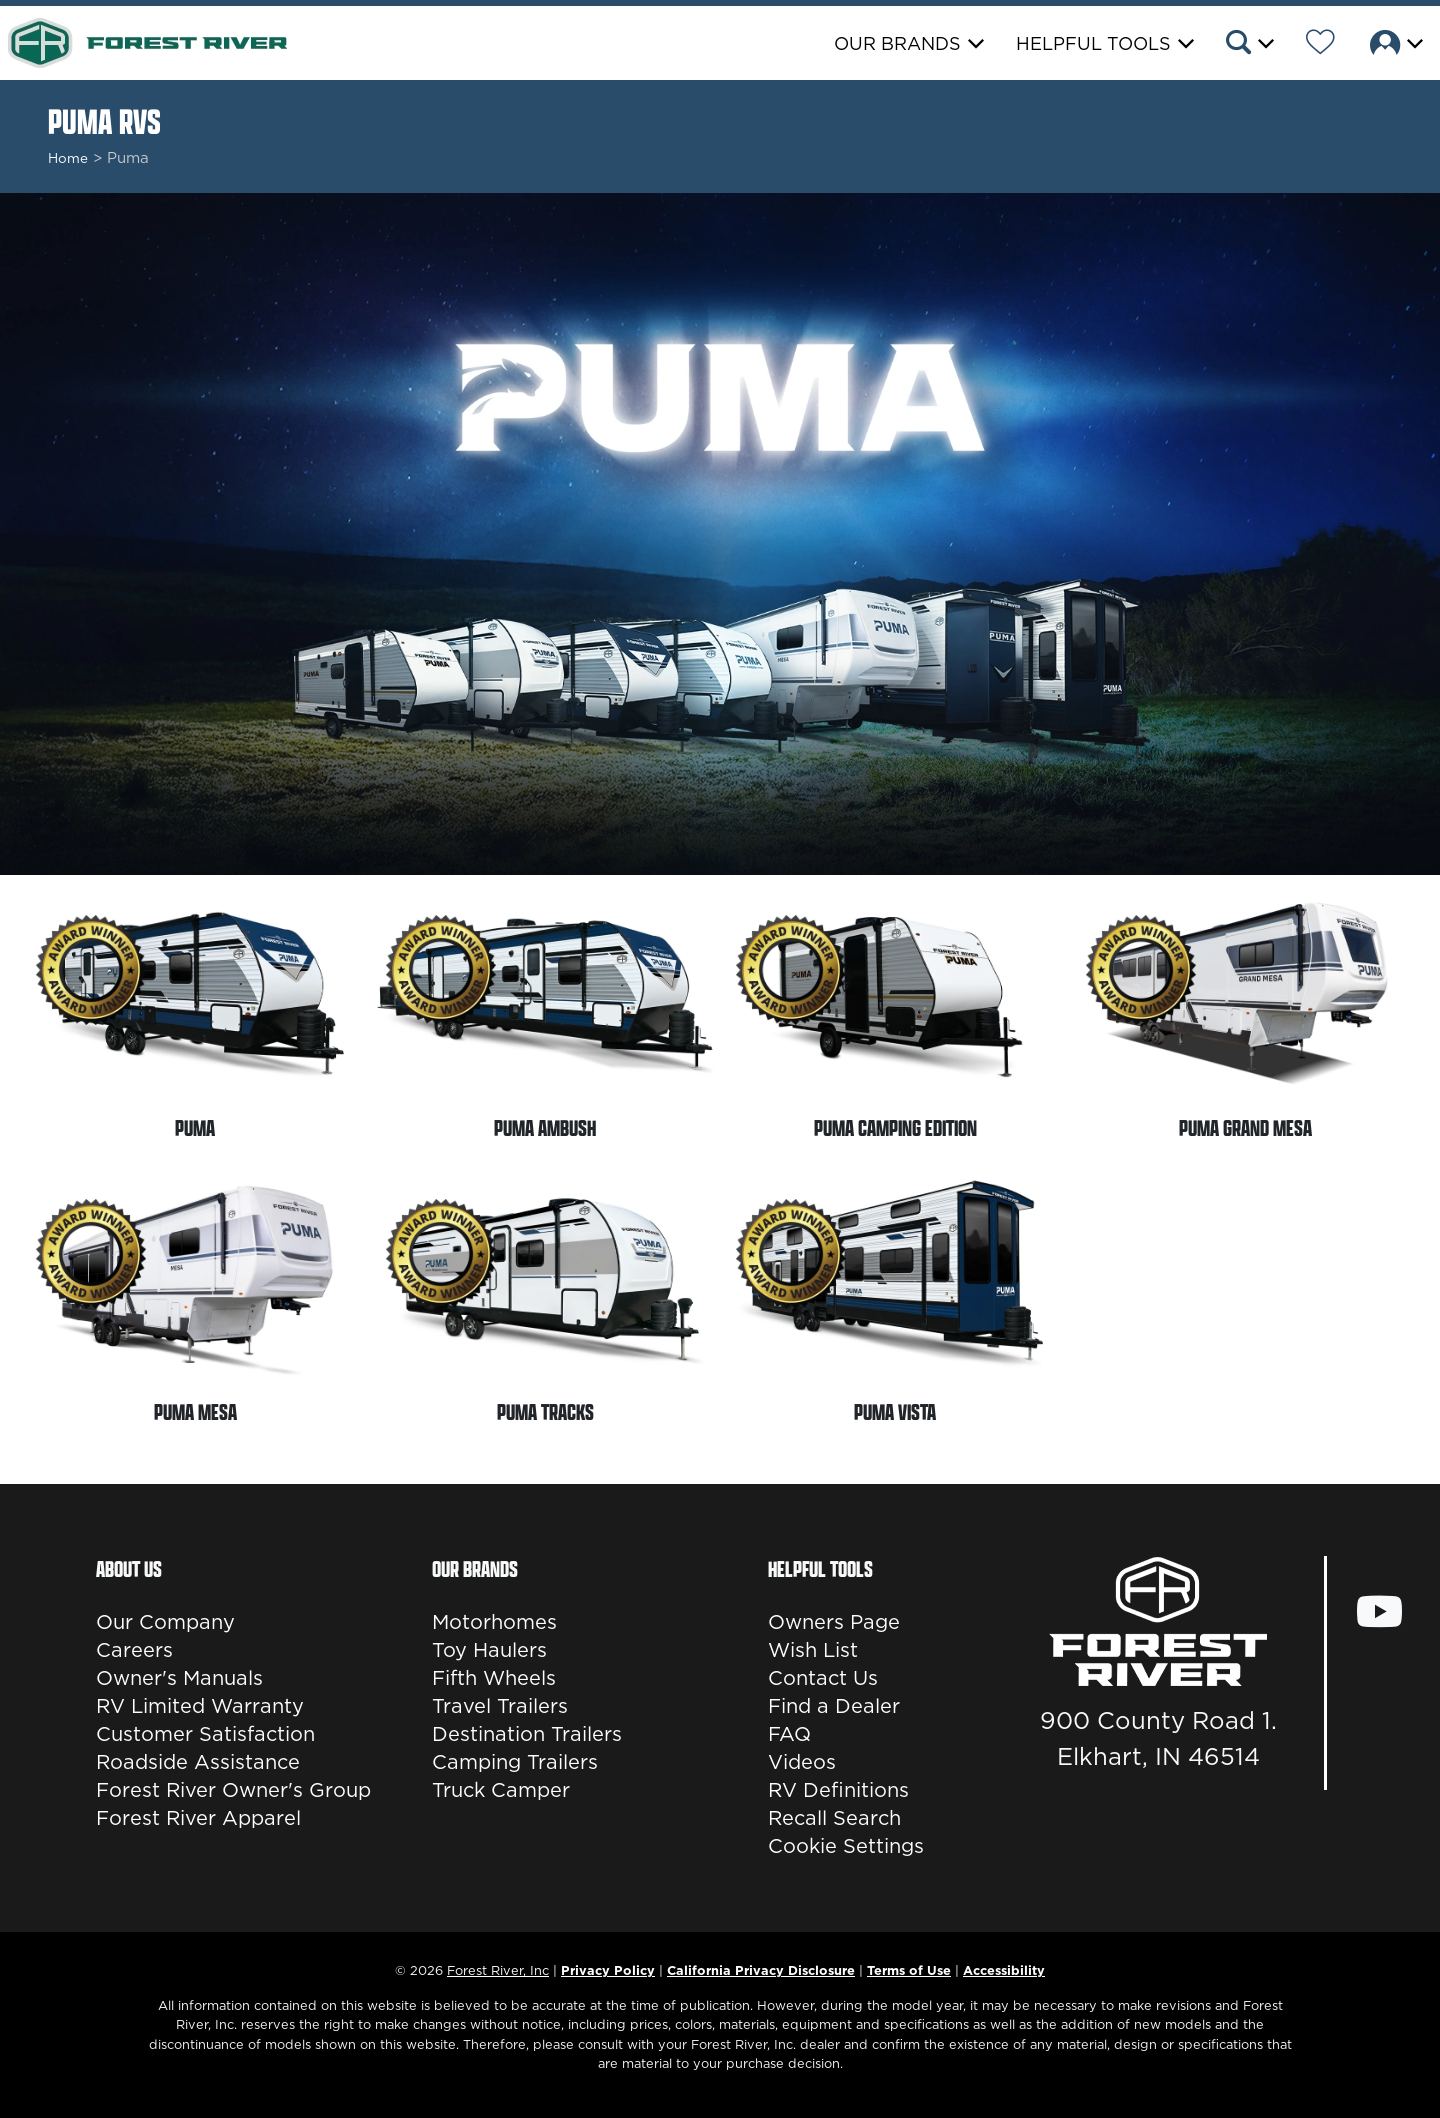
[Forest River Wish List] (1320, 45)
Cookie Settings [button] (846, 1846)
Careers (134, 1650)
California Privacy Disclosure (761, 1970)
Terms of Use (909, 1970)
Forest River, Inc (498, 1970)
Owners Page (834, 1622)
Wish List (813, 1650)
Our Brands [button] (897, 43)
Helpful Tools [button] (1093, 43)
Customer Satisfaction (205, 1734)
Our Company (165, 1622)
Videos (802, 1762)
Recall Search (834, 1818)
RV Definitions (838, 1790)
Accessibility (1004, 1970)
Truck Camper (501, 1790)
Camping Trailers (515, 1762)
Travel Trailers (500, 1706)
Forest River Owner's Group (233, 1790)
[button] (1248, 45)
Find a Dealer (834, 1706)
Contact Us (823, 1678)
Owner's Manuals (179, 1678)
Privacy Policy (608, 1970)
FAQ (789, 1734)
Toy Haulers (489, 1650)
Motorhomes (494, 1622)
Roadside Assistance (198, 1762)
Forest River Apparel (198, 1818)
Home (68, 158)
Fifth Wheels (494, 1678)
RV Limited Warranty (200, 1706)
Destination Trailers (527, 1734)
